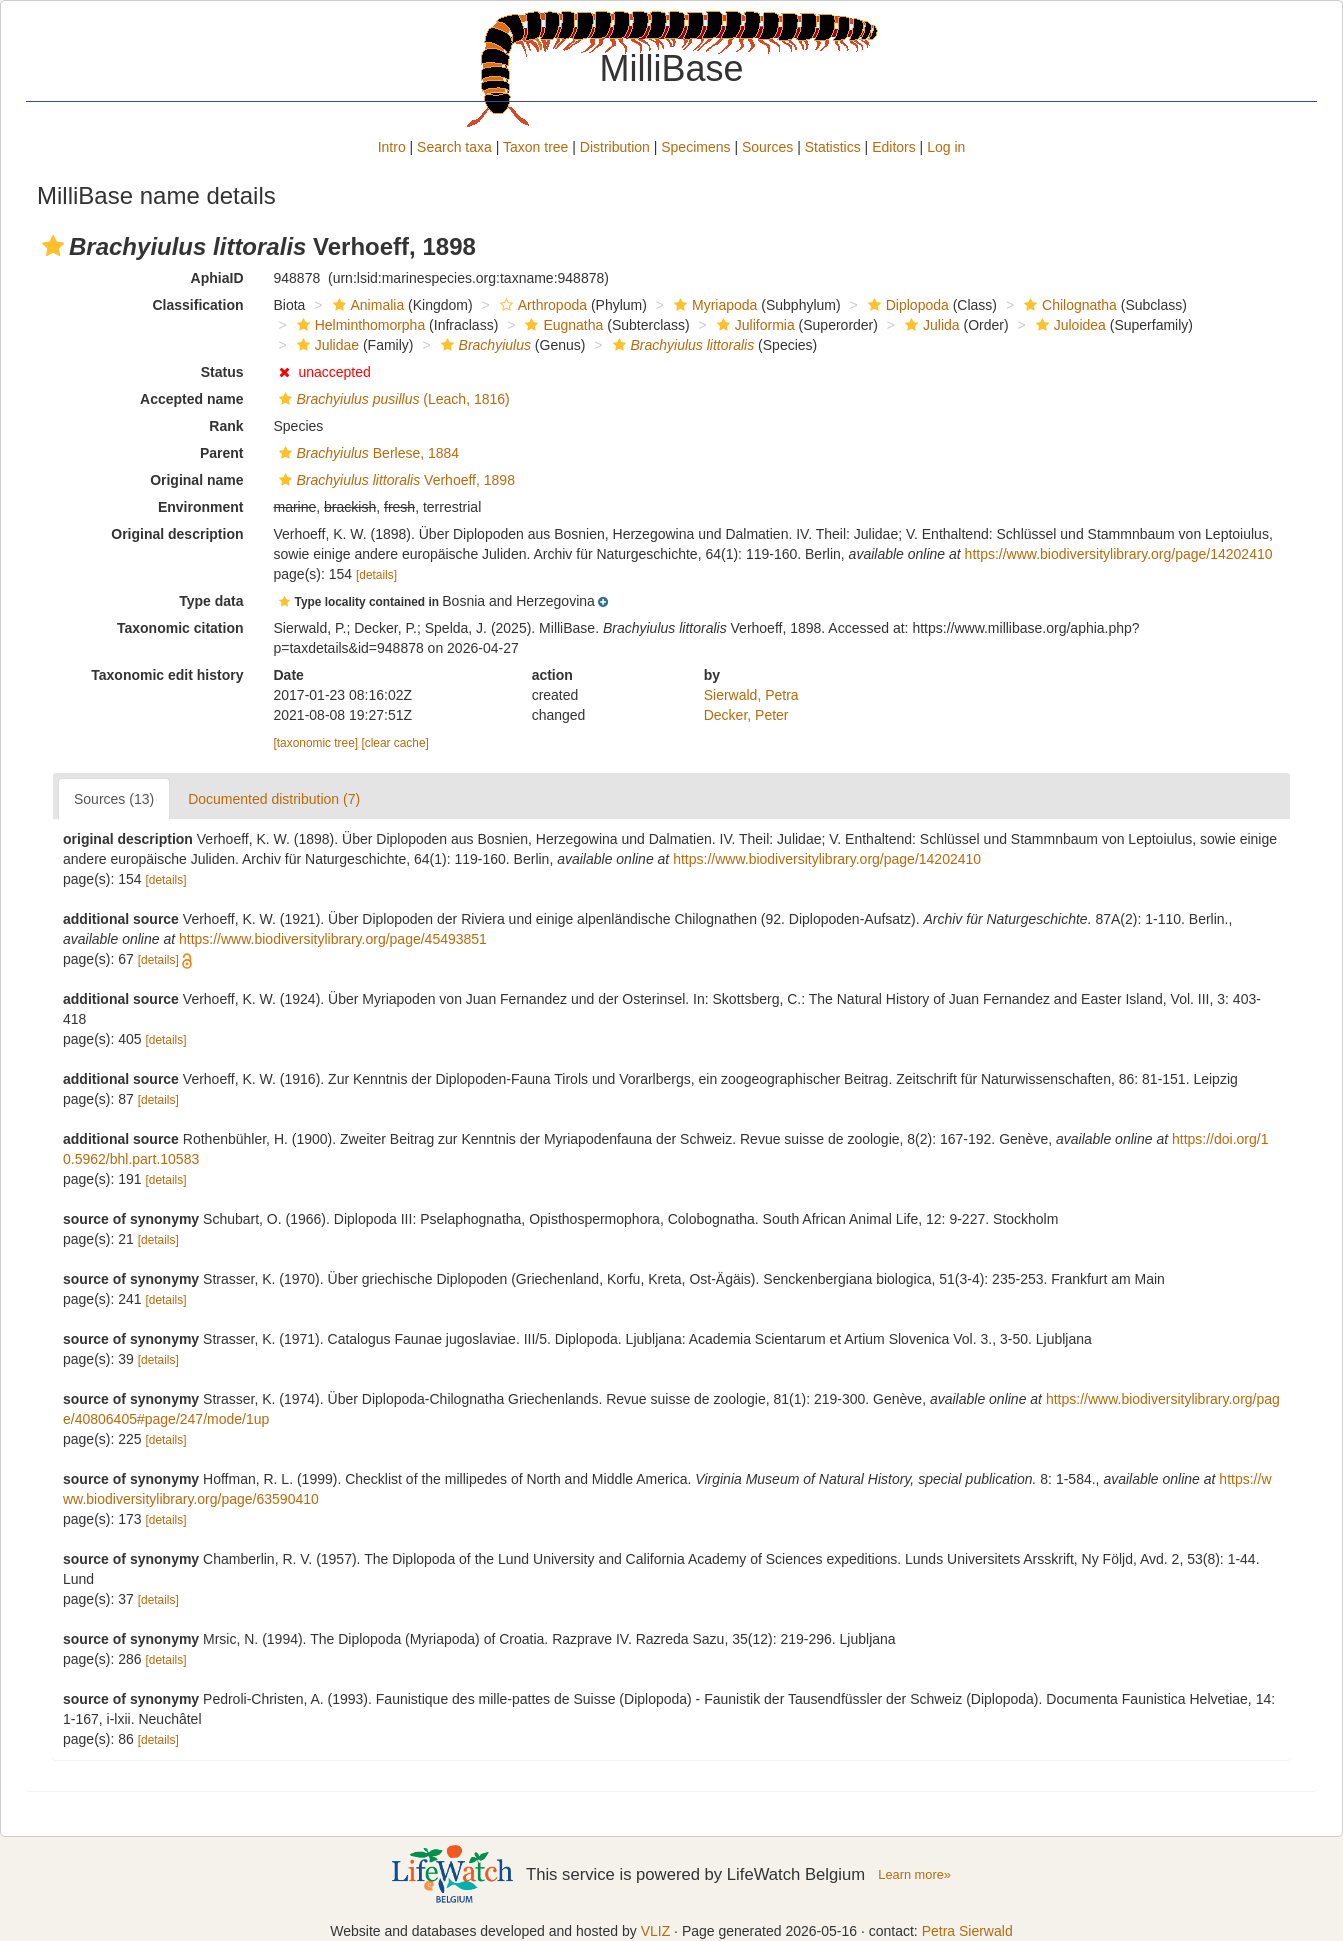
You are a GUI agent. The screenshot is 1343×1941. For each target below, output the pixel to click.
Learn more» (914, 1874)
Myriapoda (713, 305)
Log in (946, 147)
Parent (222, 453)
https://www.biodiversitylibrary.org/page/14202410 (1119, 554)
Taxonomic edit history (167, 675)
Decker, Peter (746, 715)
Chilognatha (1068, 305)
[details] (376, 575)
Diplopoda (906, 305)
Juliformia (753, 325)
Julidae (325, 345)
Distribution (615, 147)
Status (222, 372)
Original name (196, 480)
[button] (53, 246)
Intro (392, 147)
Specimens (695, 147)
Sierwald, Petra (751, 695)
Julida (930, 325)
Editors (894, 147)
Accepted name (191, 399)
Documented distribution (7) (274, 799)
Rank (226, 426)
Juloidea (1068, 325)
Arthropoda (541, 305)
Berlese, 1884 (367, 453)
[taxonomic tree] (316, 743)
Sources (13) (114, 799)
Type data (211, 601)
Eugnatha (561, 325)
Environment (201, 507)
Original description (177, 534)
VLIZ (656, 1931)
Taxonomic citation (180, 628)
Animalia (366, 305)
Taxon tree (535, 147)
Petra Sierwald (967, 1931)
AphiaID (217, 278)
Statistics (833, 147)
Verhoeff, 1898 (394, 480)
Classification (197, 305)
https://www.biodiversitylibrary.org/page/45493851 (333, 939)
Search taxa (454, 147)
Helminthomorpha (359, 325)
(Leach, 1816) (392, 399)
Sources (767, 147)
